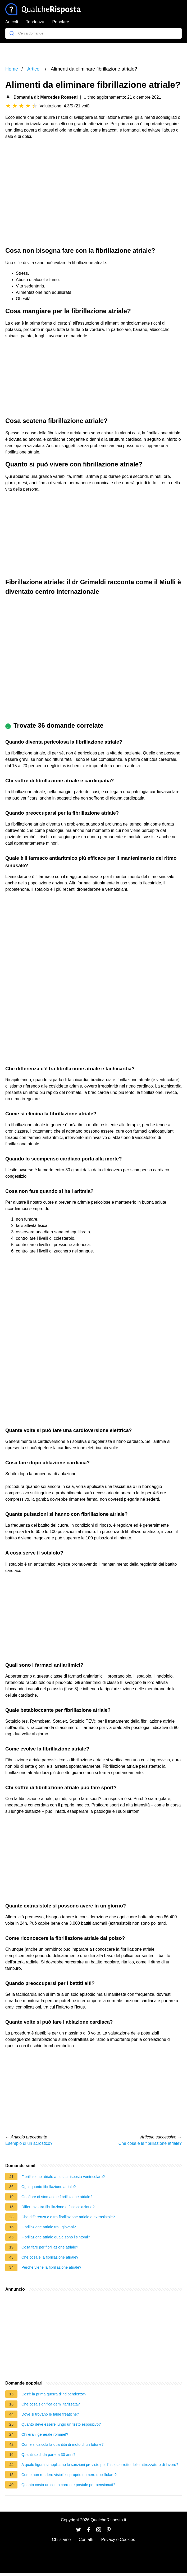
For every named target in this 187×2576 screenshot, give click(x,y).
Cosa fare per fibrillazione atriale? (49, 2247)
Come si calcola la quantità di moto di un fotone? (62, 2444)
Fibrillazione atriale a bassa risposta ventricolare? (63, 2177)
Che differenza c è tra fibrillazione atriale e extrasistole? (68, 2217)
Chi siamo (61, 2539)
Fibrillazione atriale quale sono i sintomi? (55, 2237)
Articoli (11, 22)
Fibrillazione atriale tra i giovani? (48, 2227)
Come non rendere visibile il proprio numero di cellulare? (69, 2475)
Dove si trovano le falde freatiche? (50, 2414)
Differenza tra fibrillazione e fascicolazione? (58, 2207)
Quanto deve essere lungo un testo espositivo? (61, 2424)
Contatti (86, 2539)
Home (11, 69)
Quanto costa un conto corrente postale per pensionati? (68, 2485)
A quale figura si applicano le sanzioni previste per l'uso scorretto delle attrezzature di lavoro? (99, 2465)
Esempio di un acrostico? (29, 2143)
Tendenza (35, 22)
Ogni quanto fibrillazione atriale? (48, 2187)
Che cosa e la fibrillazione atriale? (150, 2143)
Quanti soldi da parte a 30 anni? (48, 2454)
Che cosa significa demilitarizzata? (50, 2404)
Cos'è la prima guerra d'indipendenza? (53, 2394)
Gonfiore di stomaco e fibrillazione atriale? (56, 2197)
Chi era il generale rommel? (44, 2434)
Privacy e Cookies (118, 2539)
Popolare (60, 22)
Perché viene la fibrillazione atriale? (51, 2267)
